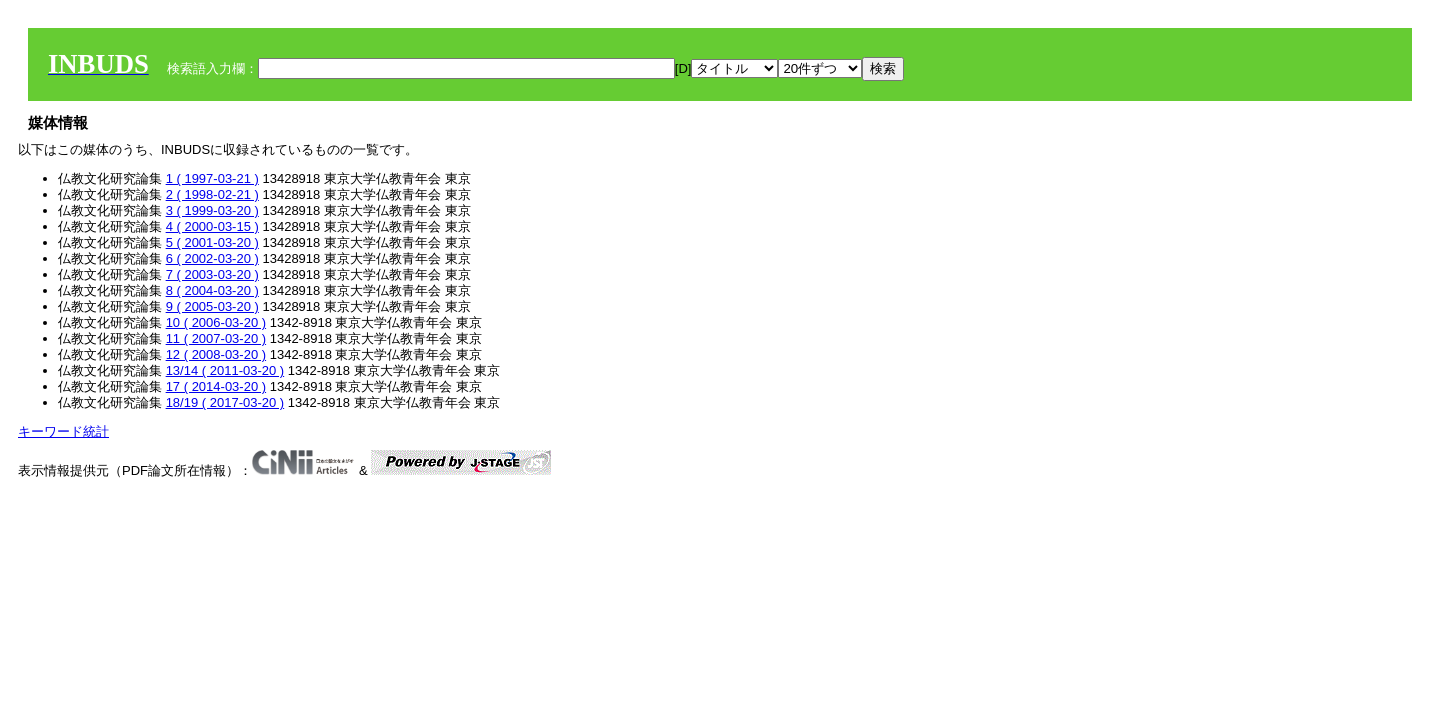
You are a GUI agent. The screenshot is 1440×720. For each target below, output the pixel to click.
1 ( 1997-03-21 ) (212, 178)
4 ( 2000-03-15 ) (212, 226)
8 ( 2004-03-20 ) (212, 290)
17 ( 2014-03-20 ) (216, 386)
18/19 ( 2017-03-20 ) (225, 402)
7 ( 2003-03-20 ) (212, 274)
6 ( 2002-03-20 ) (212, 258)
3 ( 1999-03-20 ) (212, 210)
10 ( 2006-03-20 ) (216, 322)
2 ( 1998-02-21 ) (212, 194)
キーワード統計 (63, 431)
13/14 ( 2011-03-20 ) (225, 370)
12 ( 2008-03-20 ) (216, 354)
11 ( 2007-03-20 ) (216, 338)
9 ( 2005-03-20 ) (212, 306)
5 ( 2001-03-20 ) (212, 242)
